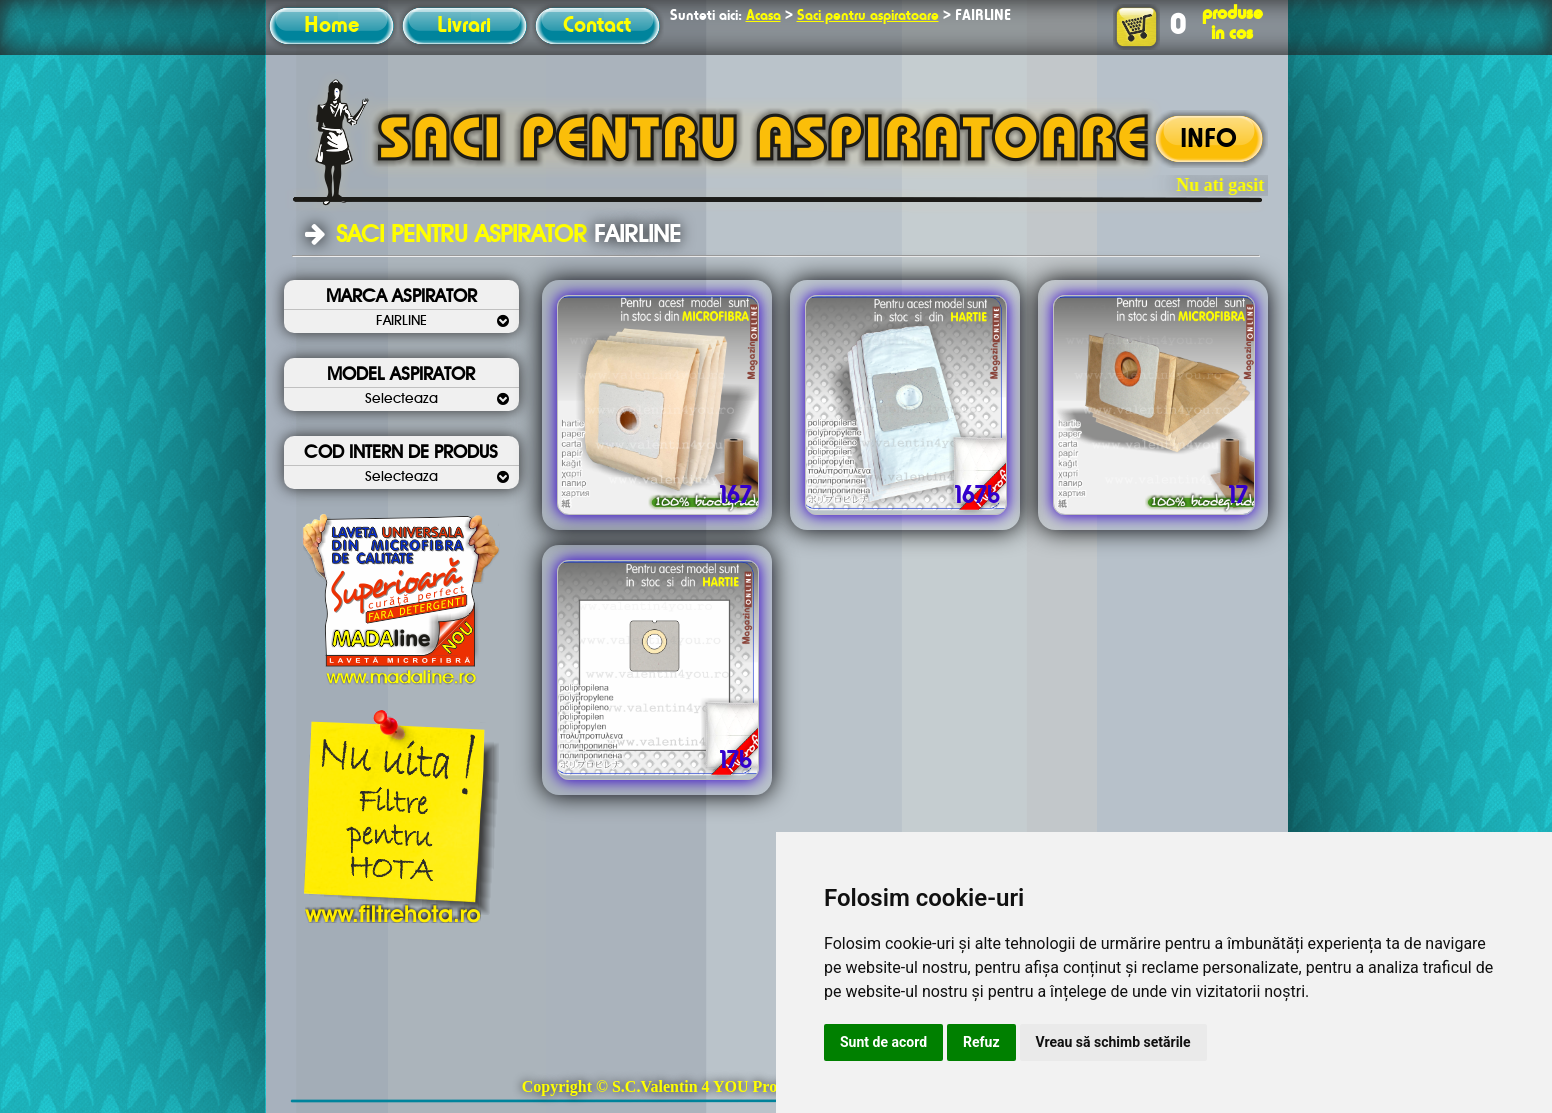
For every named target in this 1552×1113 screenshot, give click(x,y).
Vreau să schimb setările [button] (1113, 1042)
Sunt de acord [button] (883, 1042)
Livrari (464, 26)
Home (331, 26)
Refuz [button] (981, 1042)
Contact (597, 26)
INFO (1208, 140)
